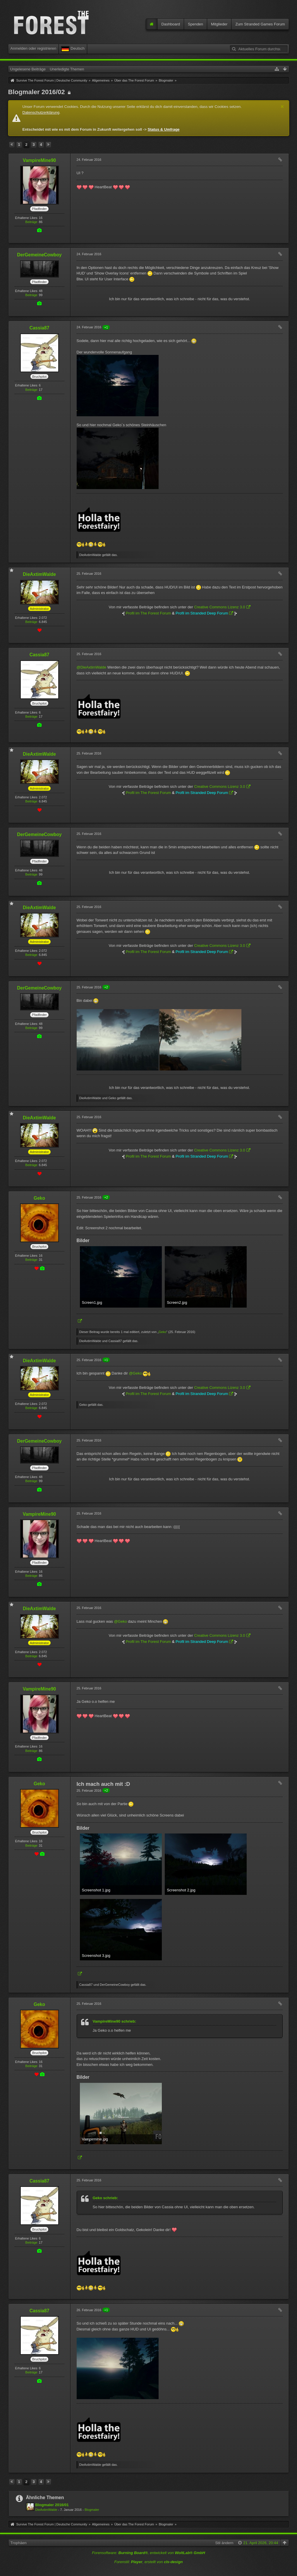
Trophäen (19, 2543)
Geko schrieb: (105, 2198)
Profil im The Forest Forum (148, 613)
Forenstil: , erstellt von (148, 2562)
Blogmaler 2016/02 (36, 92)
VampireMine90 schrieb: (114, 2021)
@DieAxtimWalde (92, 667)
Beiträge (31, 222)
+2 (106, 987)
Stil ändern (224, 2543)
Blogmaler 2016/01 (52, 2505)
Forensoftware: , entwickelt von (148, 2553)
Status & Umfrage (163, 129)
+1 (106, 327)
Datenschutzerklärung (41, 112)
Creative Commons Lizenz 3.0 (219, 607)
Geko (162, 1332)
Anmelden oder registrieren (33, 48)
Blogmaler (92, 2509)
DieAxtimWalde (46, 2509)
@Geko (135, 1373)
